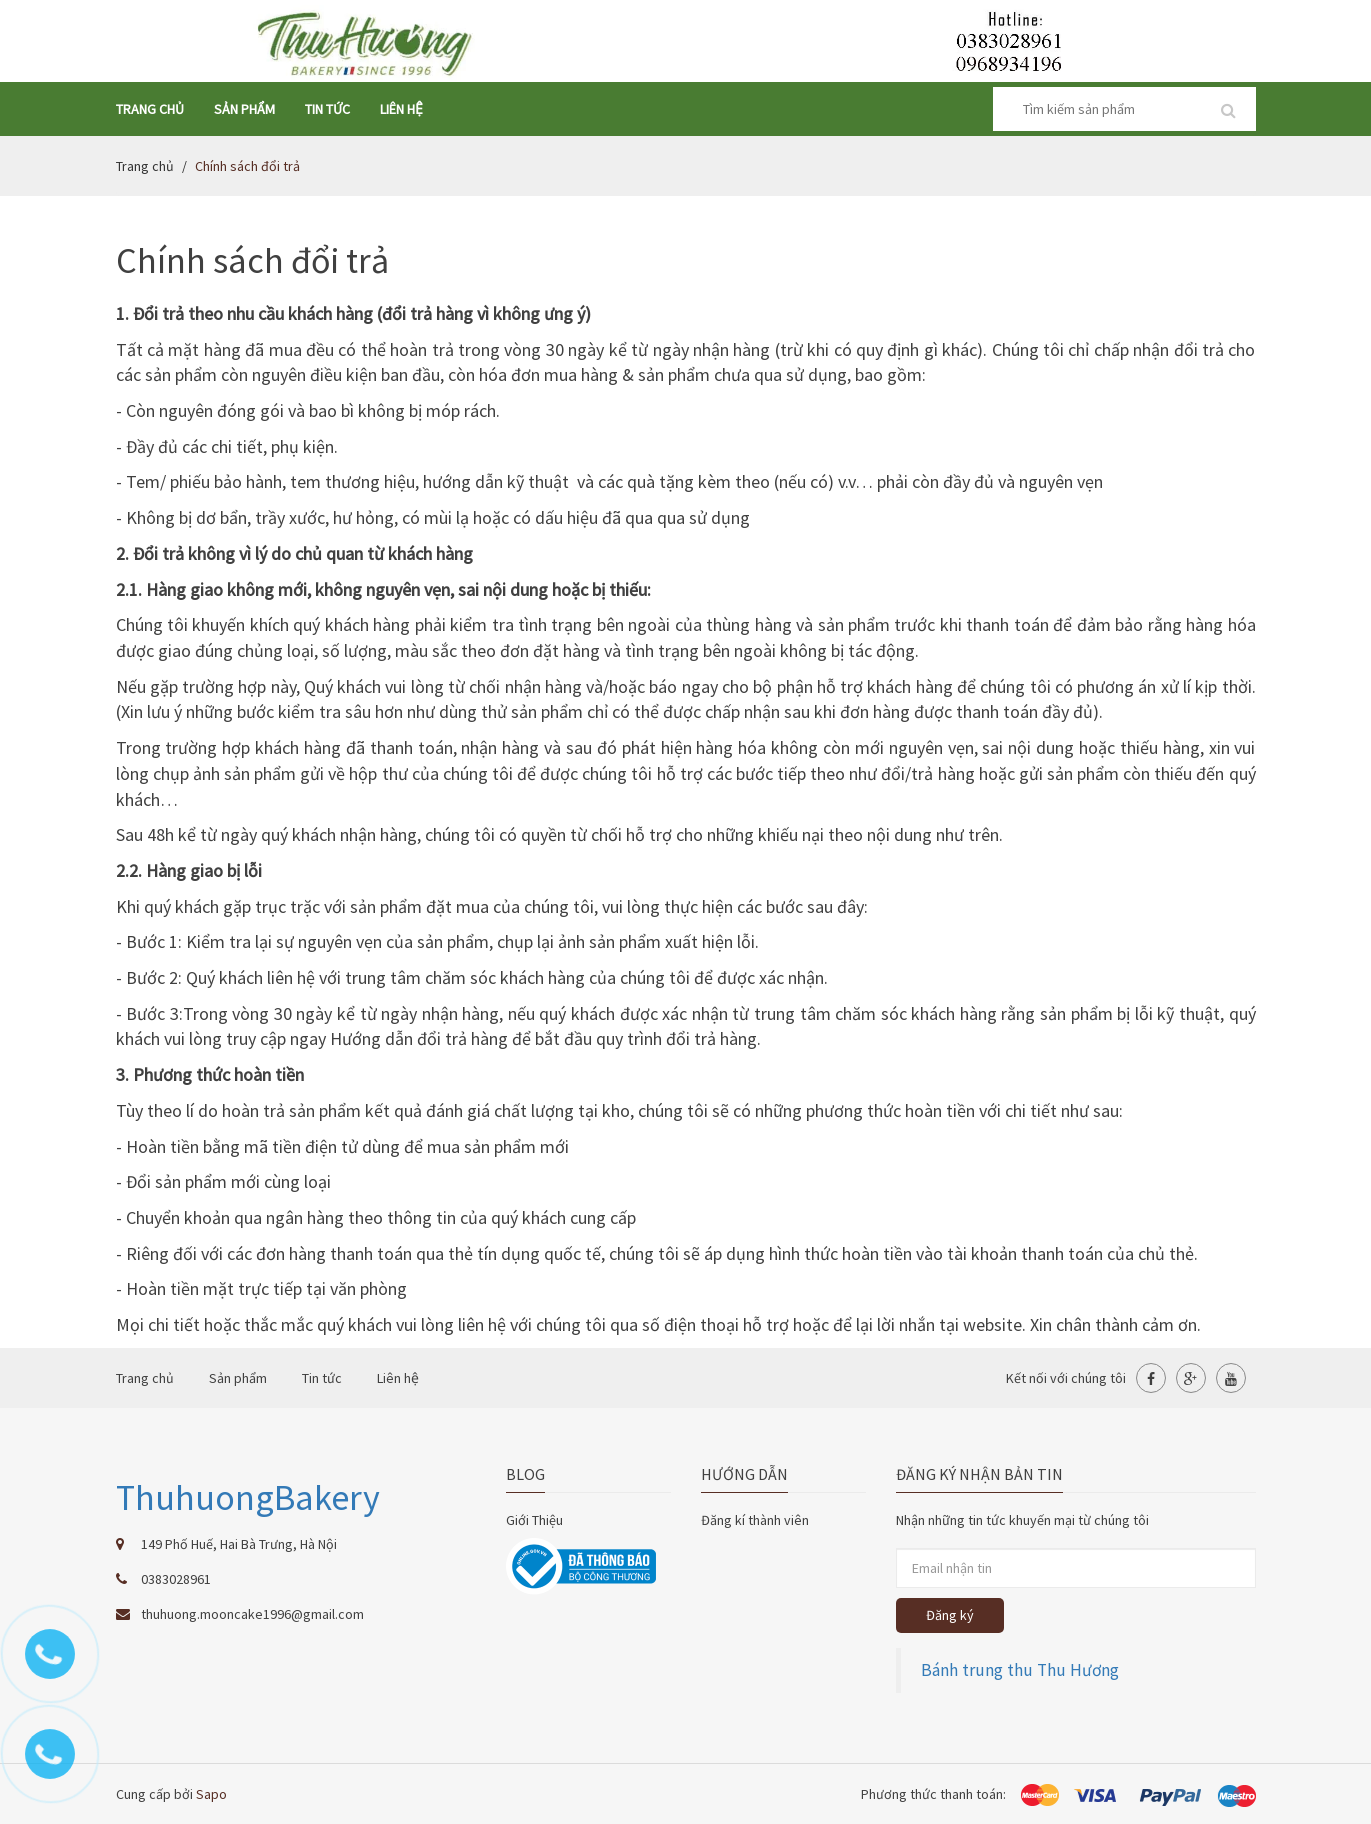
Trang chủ (150, 109)
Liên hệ (401, 109)
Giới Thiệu (534, 1520)
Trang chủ (145, 166)
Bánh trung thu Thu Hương (1020, 1670)
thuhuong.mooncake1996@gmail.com (252, 1614)
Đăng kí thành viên (755, 1520)
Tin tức (327, 109)
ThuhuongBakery (248, 1497)
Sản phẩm (244, 109)
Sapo (211, 1794)
